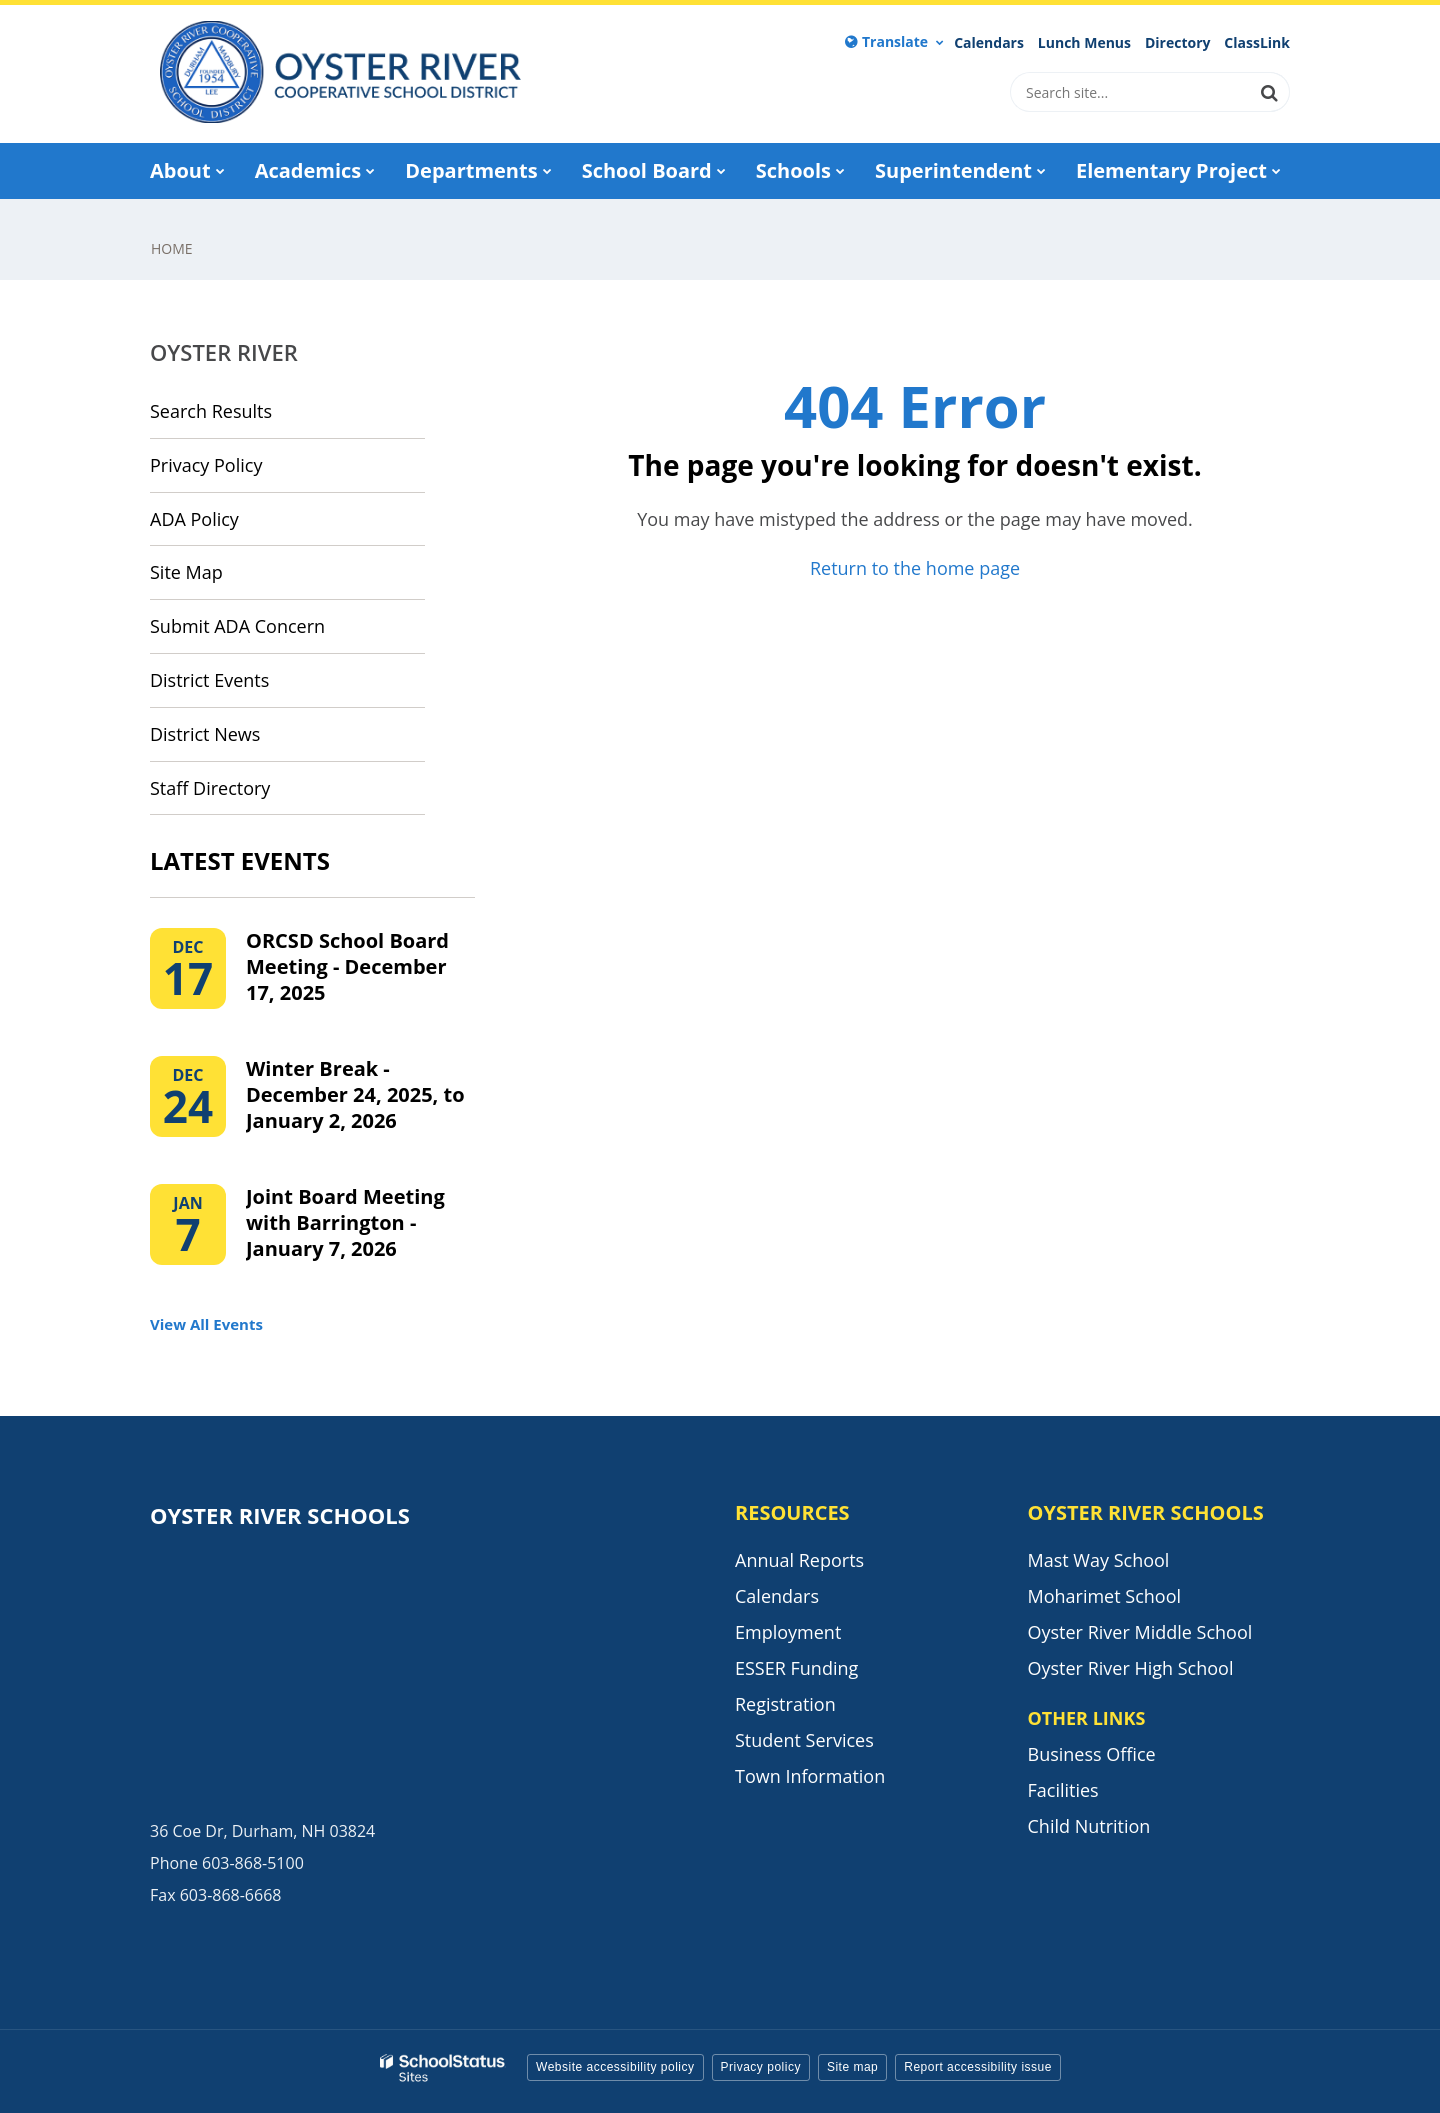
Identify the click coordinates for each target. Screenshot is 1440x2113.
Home (172, 248)
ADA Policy (194, 519)
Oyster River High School (1131, 1668)
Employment (788, 1632)
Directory (1178, 43)
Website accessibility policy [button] (615, 2067)
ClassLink (1257, 43)
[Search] (1270, 92)
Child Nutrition (1089, 1826)
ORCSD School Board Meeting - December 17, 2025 (347, 966)
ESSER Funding (796, 1668)
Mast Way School (1099, 1560)
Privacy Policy (206, 465)
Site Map (186, 572)
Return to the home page (915, 568)
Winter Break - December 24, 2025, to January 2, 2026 (355, 1094)
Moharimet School (1105, 1596)
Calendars (989, 43)
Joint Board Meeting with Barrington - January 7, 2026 (345, 1222)
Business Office (1092, 1754)
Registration (785, 1704)
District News (205, 734)
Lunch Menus (1084, 43)
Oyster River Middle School (1140, 1632)
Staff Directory (210, 788)
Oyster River (224, 352)
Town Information (810, 1776)
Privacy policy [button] (761, 2067)
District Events (209, 680)
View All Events (206, 1324)
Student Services (804, 1740)
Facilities (1063, 1790)
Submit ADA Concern (237, 626)
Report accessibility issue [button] (978, 2067)
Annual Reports (799, 1560)
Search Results (211, 411)
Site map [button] (852, 2067)
